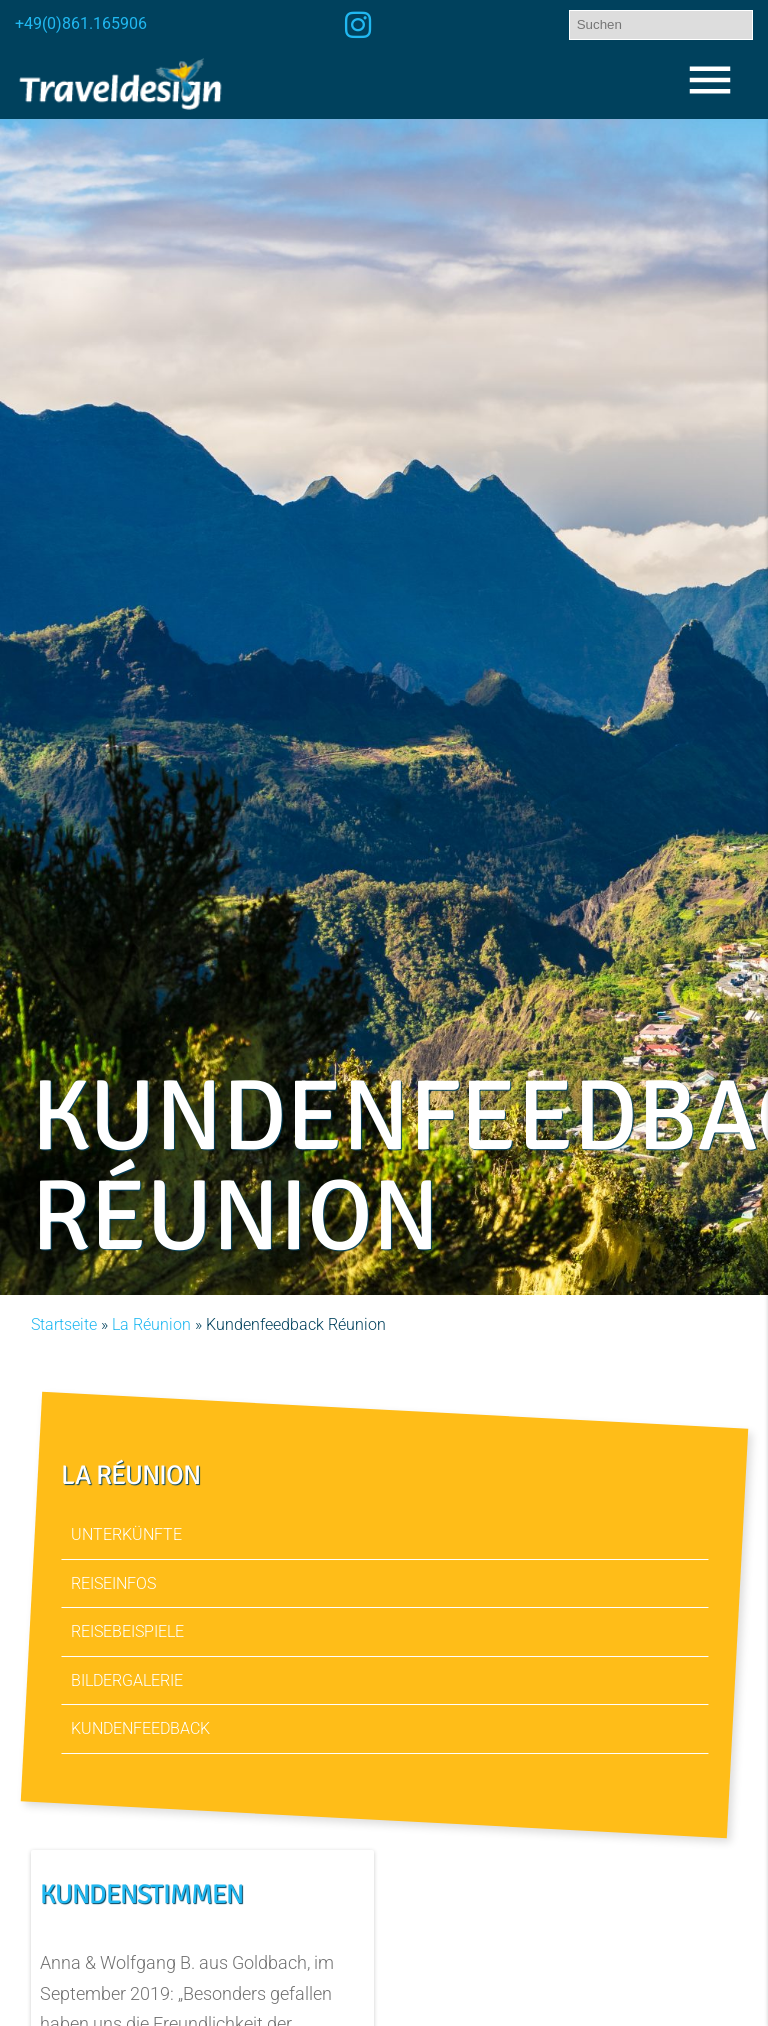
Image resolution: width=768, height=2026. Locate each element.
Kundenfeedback (140, 1728)
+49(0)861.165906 (81, 23)
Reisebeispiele (127, 1631)
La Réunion (151, 1324)
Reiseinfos (113, 1583)
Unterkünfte (126, 1534)
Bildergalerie (127, 1680)
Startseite (64, 1324)
